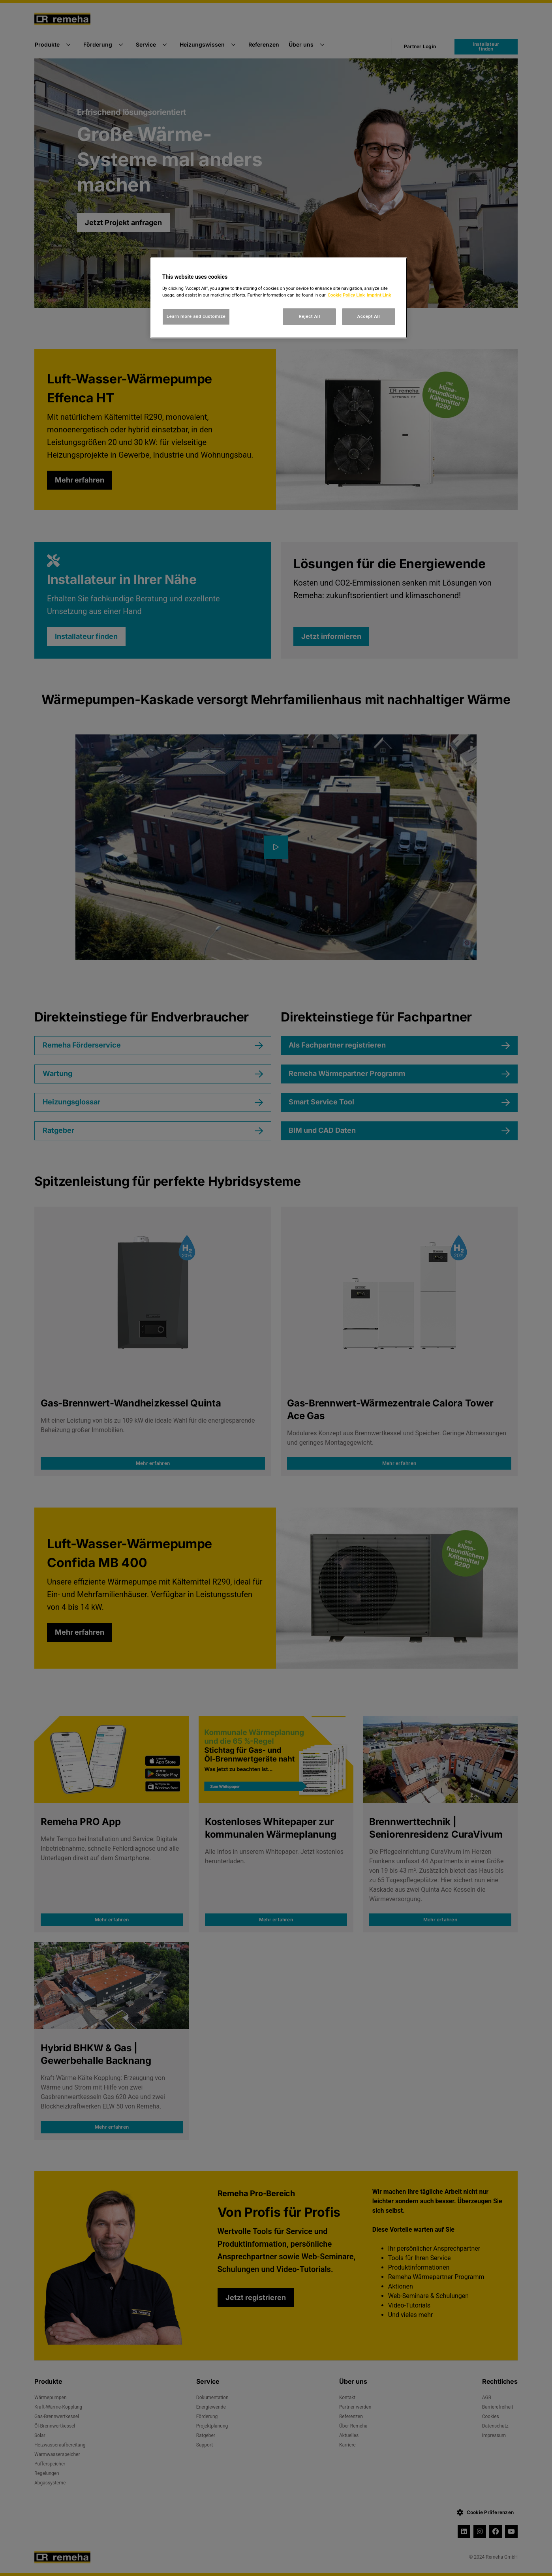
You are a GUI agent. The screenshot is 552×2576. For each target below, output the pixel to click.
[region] (278, 297)
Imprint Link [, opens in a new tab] (379, 295)
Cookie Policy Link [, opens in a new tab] (346, 295)
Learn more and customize (196, 316)
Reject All (309, 316)
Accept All (368, 316)
